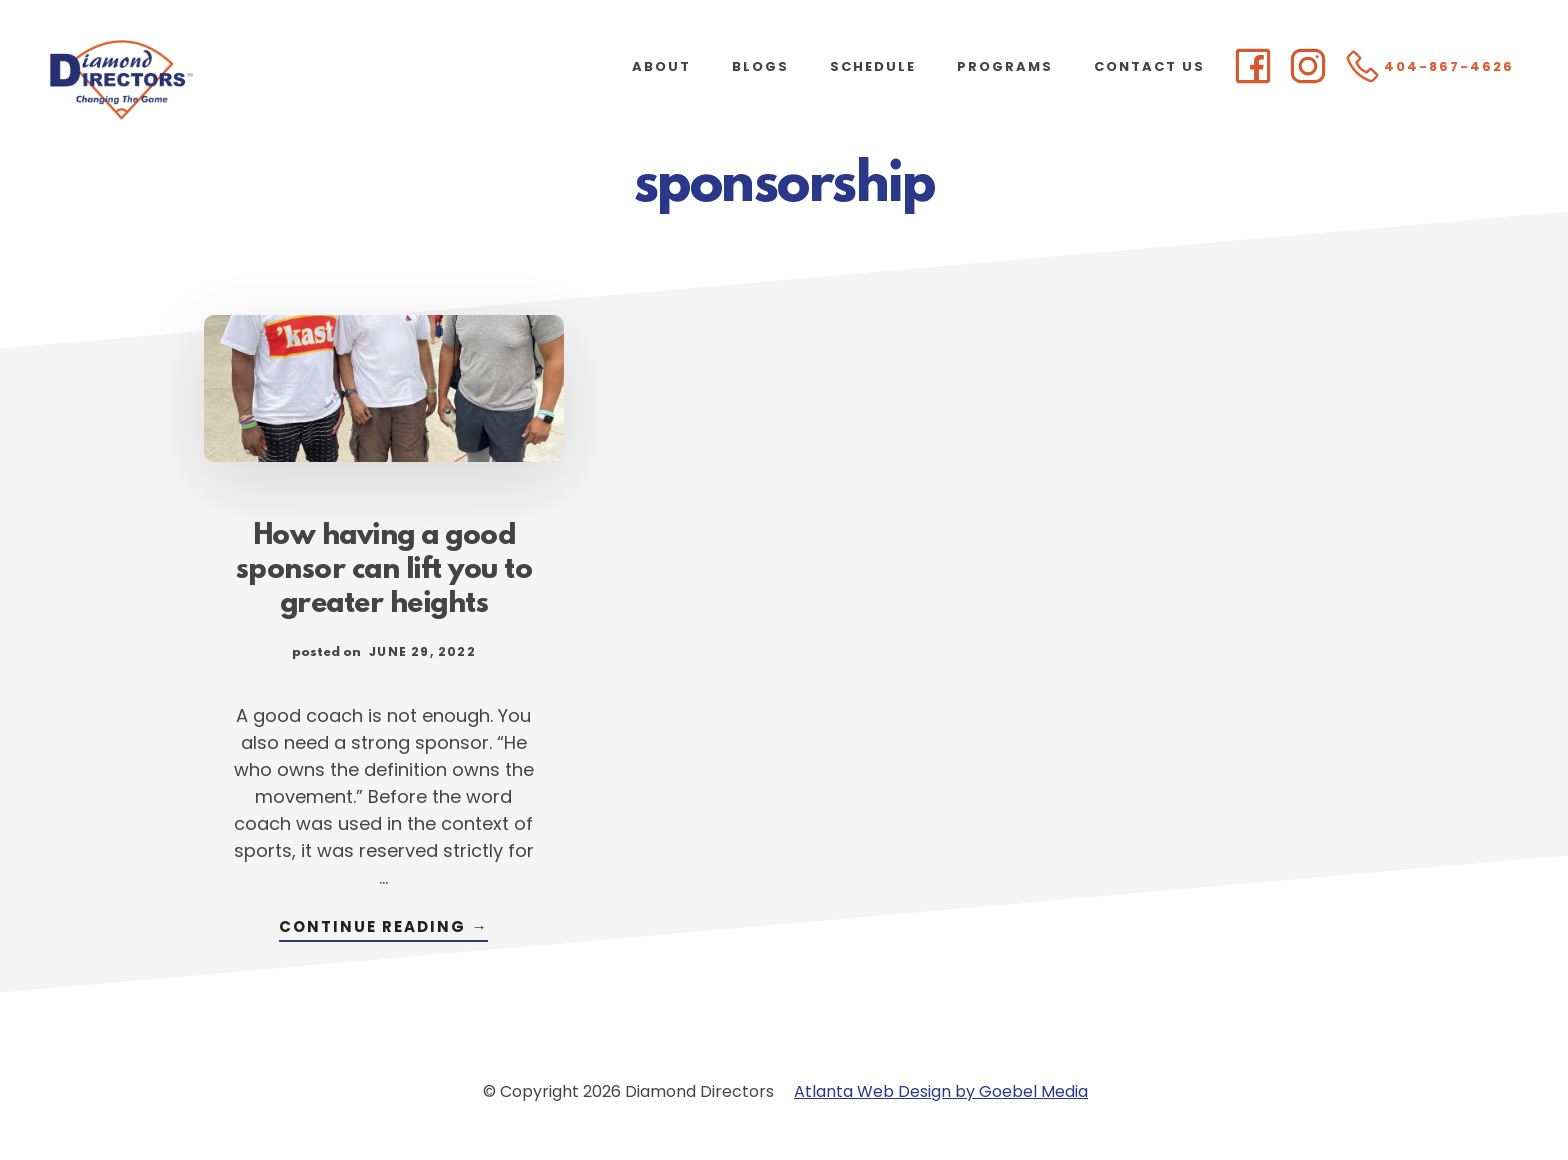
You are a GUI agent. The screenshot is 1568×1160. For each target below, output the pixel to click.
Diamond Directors (200, 80)
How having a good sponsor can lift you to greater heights (384, 571)
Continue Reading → (383, 928)
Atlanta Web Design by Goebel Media (941, 1091)
